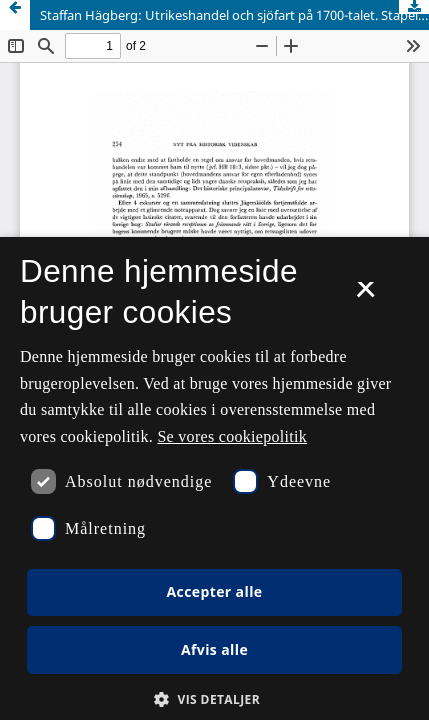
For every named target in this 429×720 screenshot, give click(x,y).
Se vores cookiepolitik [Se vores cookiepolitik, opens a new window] (232, 436)
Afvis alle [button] (214, 649)
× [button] (365, 296)
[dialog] (214, 478)
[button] (214, 699)
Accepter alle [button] (214, 591)
